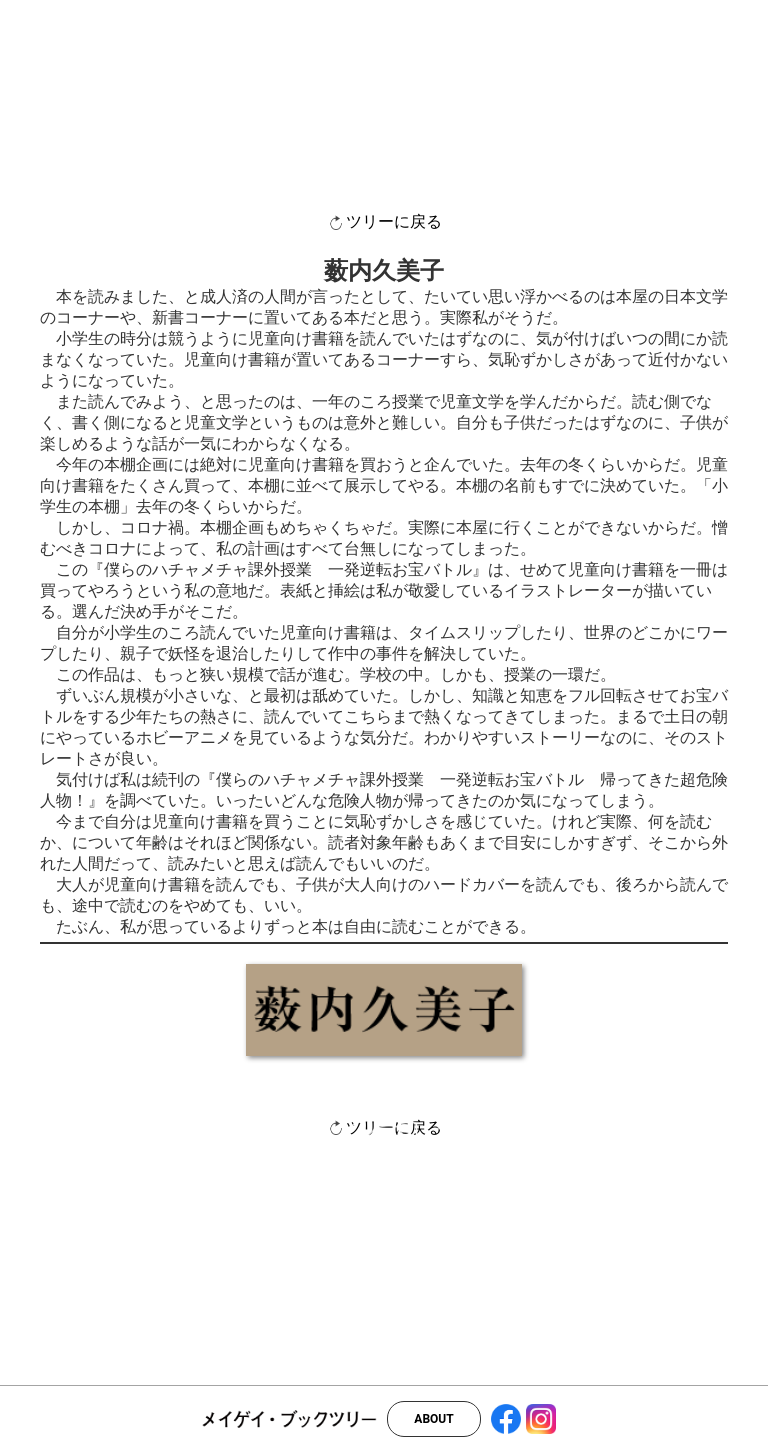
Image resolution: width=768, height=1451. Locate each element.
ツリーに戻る (384, 222)
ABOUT (433, 1419)
